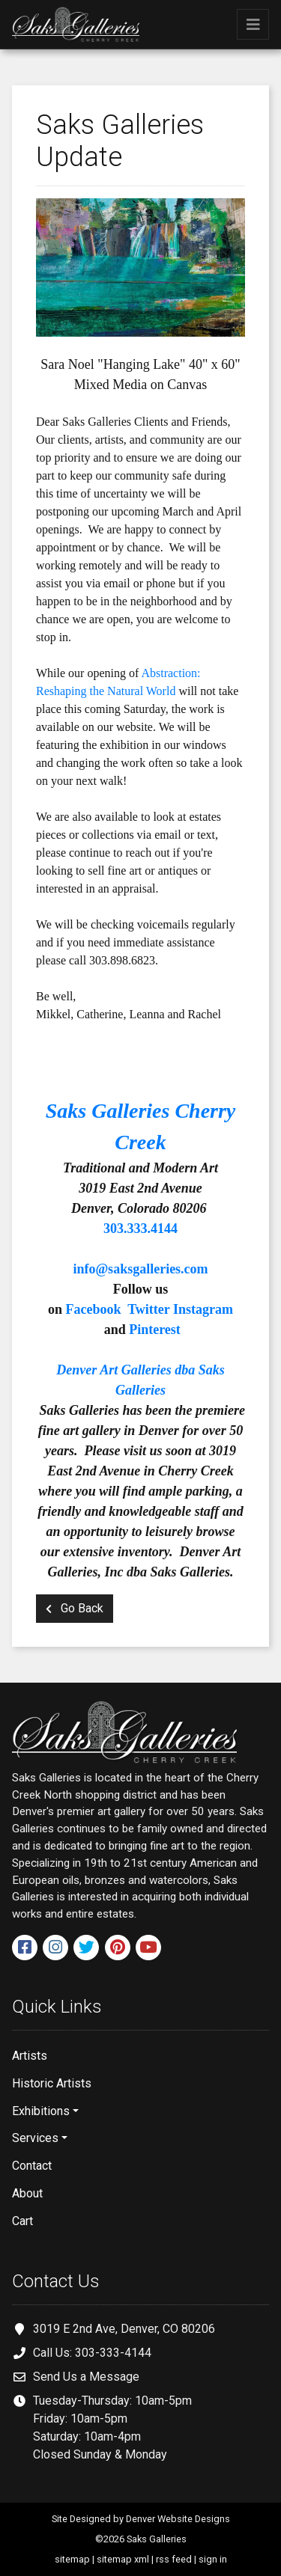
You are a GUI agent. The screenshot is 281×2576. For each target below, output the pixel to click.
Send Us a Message (86, 2377)
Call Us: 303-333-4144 (92, 2353)
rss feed (174, 2559)
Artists (29, 2056)
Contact (32, 2166)
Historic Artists (51, 2083)
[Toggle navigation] (253, 24)
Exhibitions (41, 2111)
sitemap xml (123, 2559)
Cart (22, 2221)
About (27, 2193)
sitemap (72, 2559)
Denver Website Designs (178, 2518)
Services (35, 2138)
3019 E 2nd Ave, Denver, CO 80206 (124, 2329)
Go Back (74, 1608)
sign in (213, 2559)
